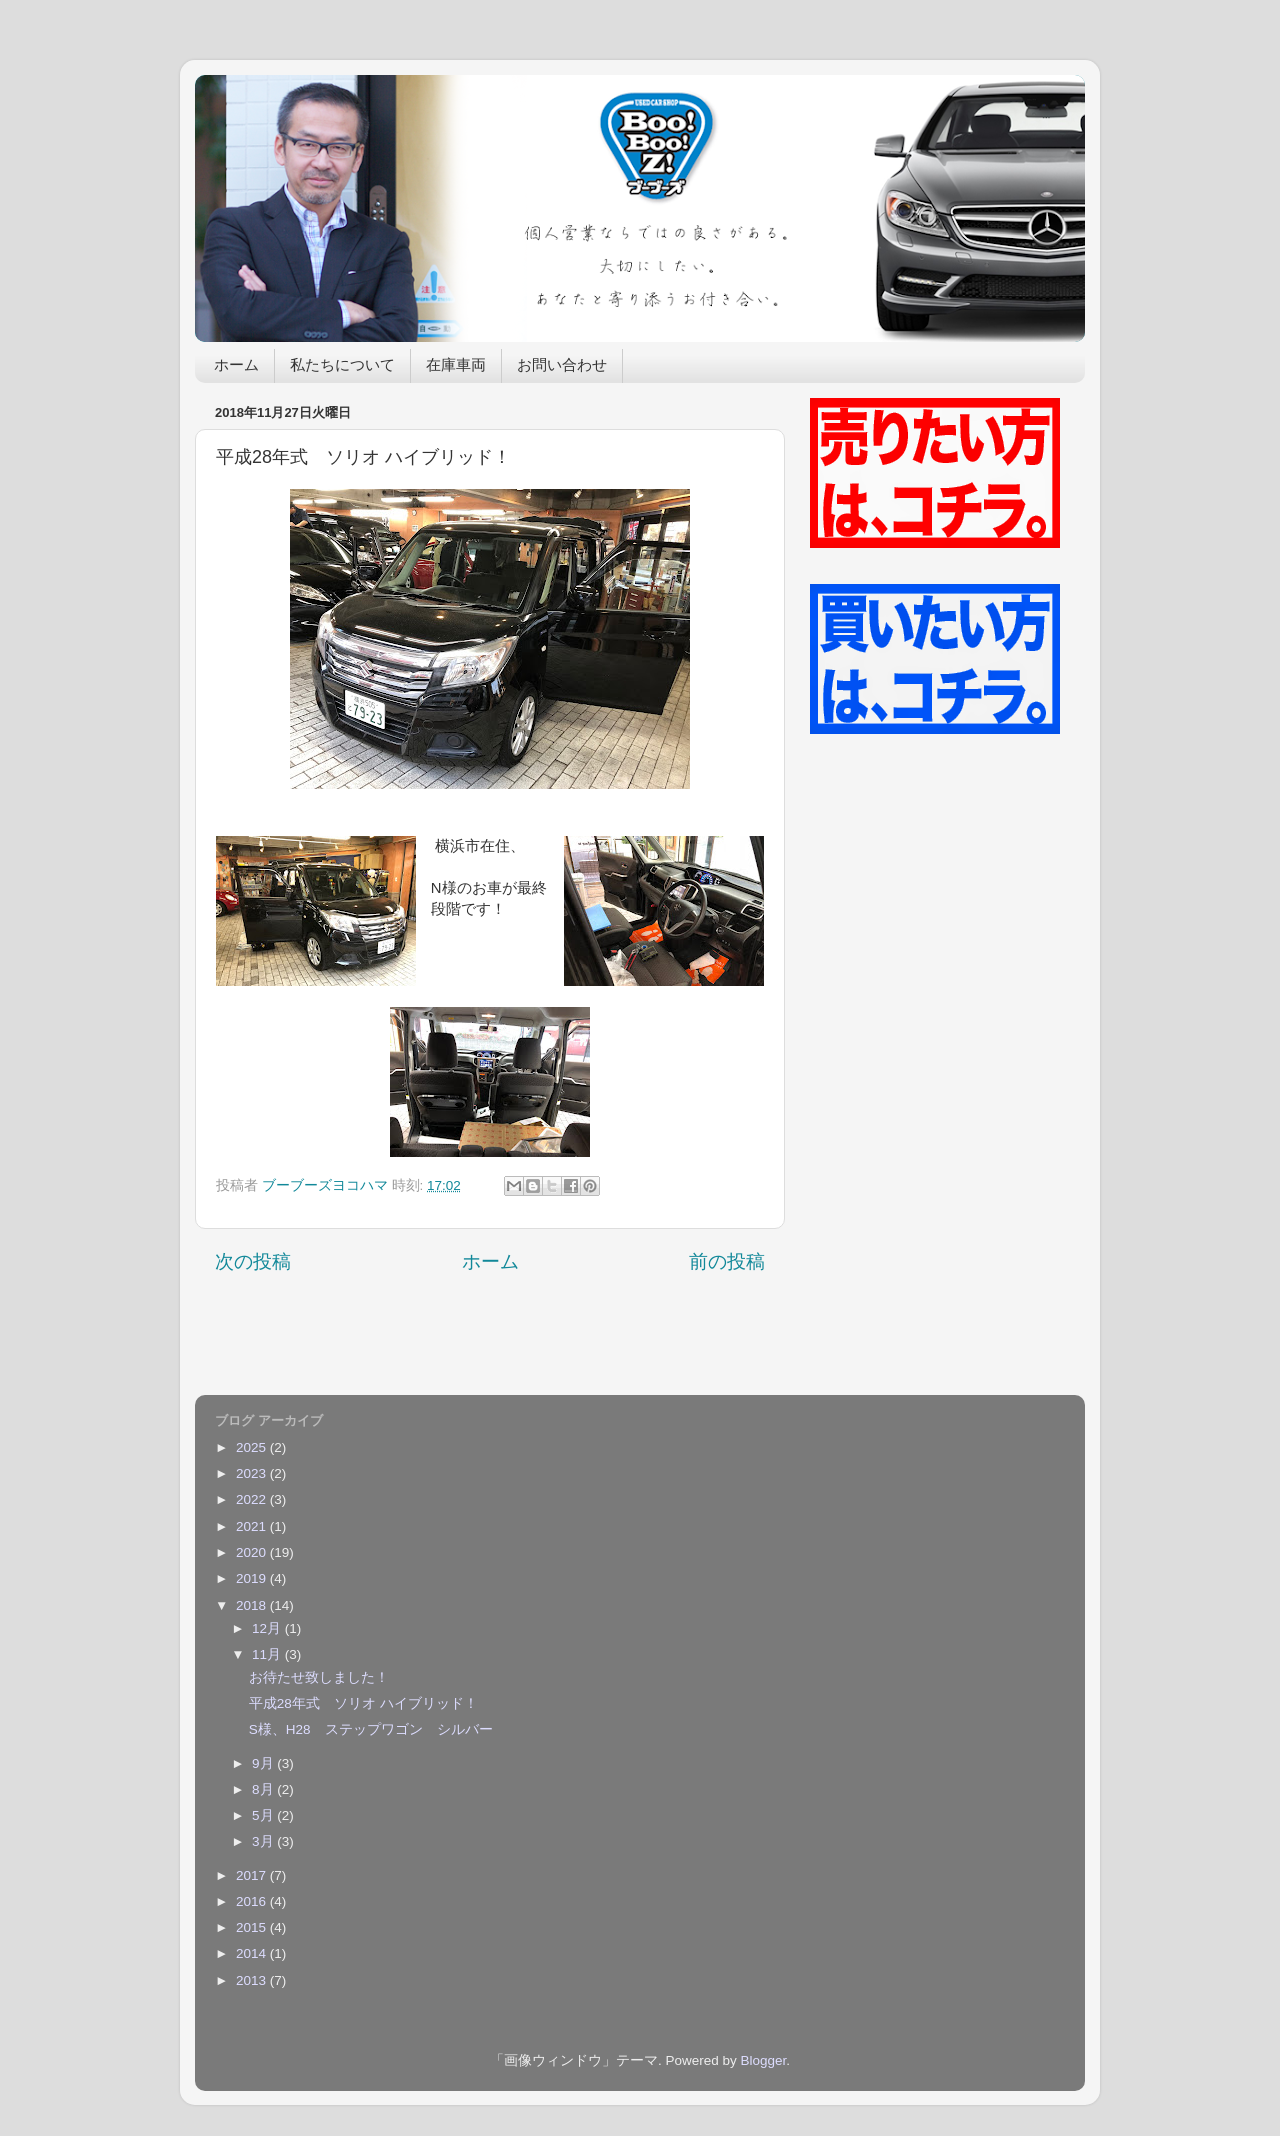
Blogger (763, 2060)
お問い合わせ (562, 366)
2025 (253, 1447)
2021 (253, 1526)
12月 (268, 1628)
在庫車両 (456, 366)
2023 (253, 1473)
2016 (253, 1901)
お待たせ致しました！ (319, 1677)
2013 (253, 1980)
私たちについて (342, 366)
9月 (264, 1763)
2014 (253, 1953)
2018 (253, 1605)
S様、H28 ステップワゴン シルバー (371, 1729)
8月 (264, 1789)
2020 (253, 1552)
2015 (253, 1927)
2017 (253, 1875)
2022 (253, 1499)
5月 (264, 1815)
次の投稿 (253, 1261)
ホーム (236, 366)
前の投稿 (727, 1261)
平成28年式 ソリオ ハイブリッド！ (363, 1703)
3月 (264, 1841)
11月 (268, 1654)
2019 (253, 1578)
